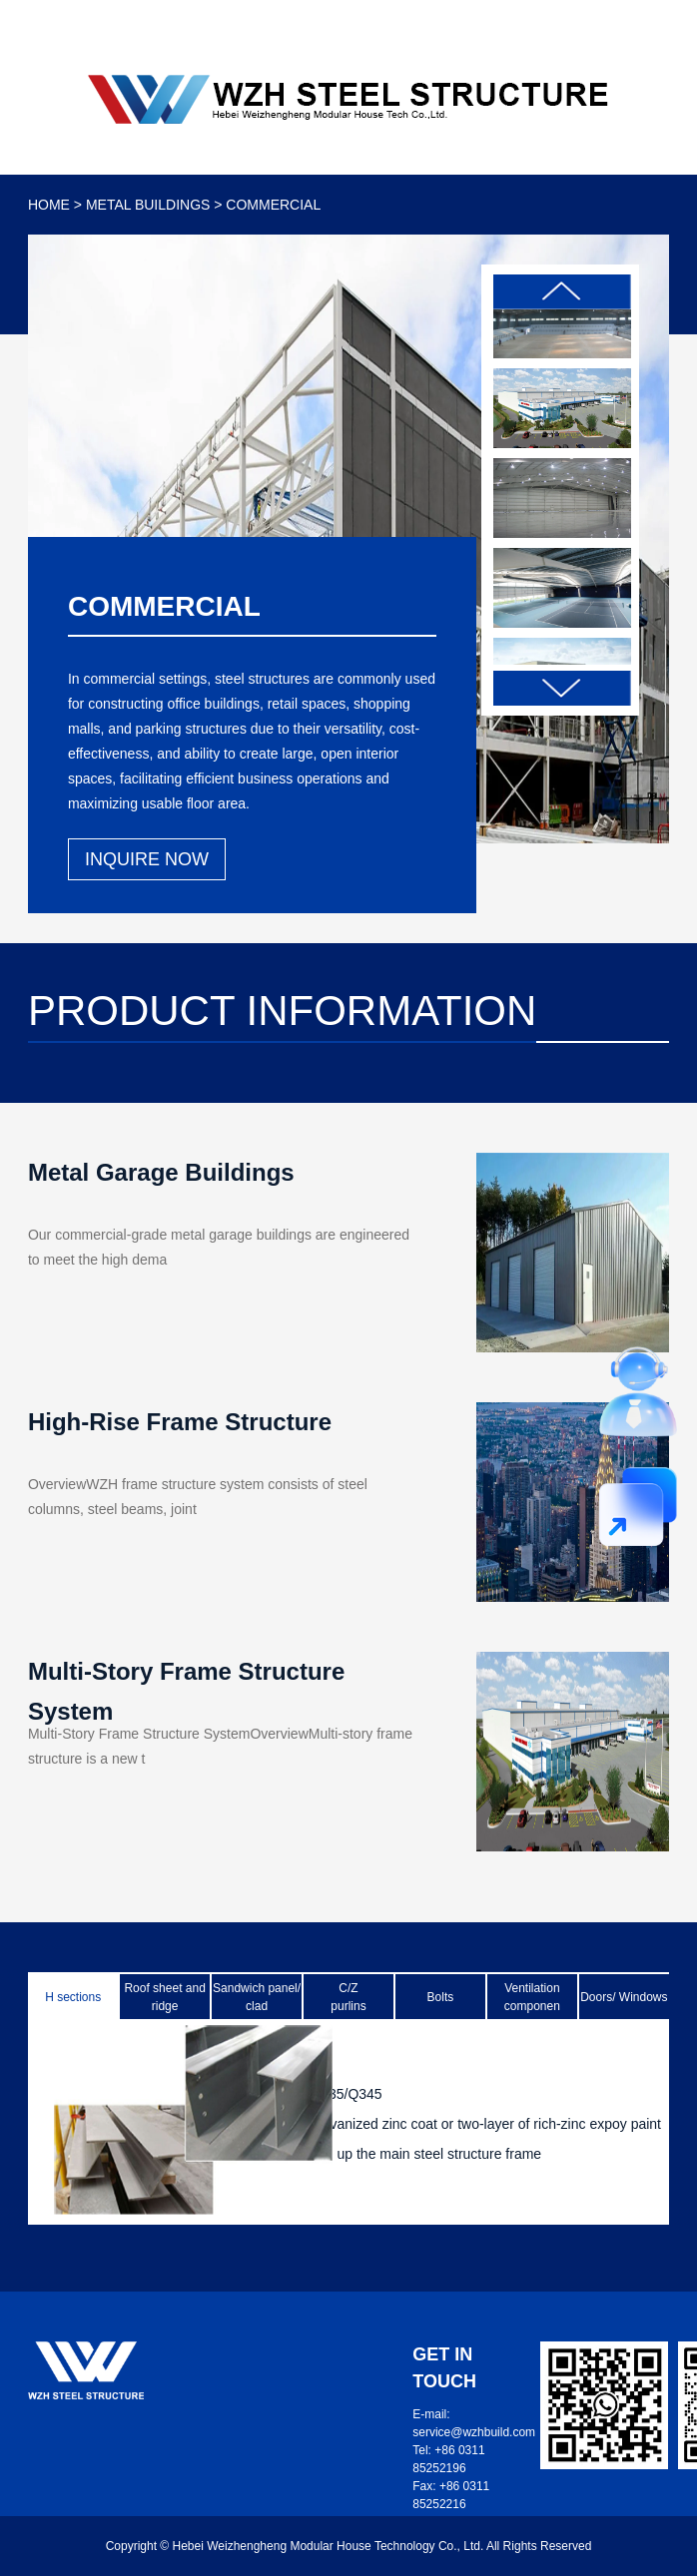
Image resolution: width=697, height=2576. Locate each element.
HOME (49, 205)
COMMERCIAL (273, 205)
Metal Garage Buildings (161, 1172)
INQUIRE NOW (147, 859)
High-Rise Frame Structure (180, 1421)
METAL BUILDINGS (148, 205)
